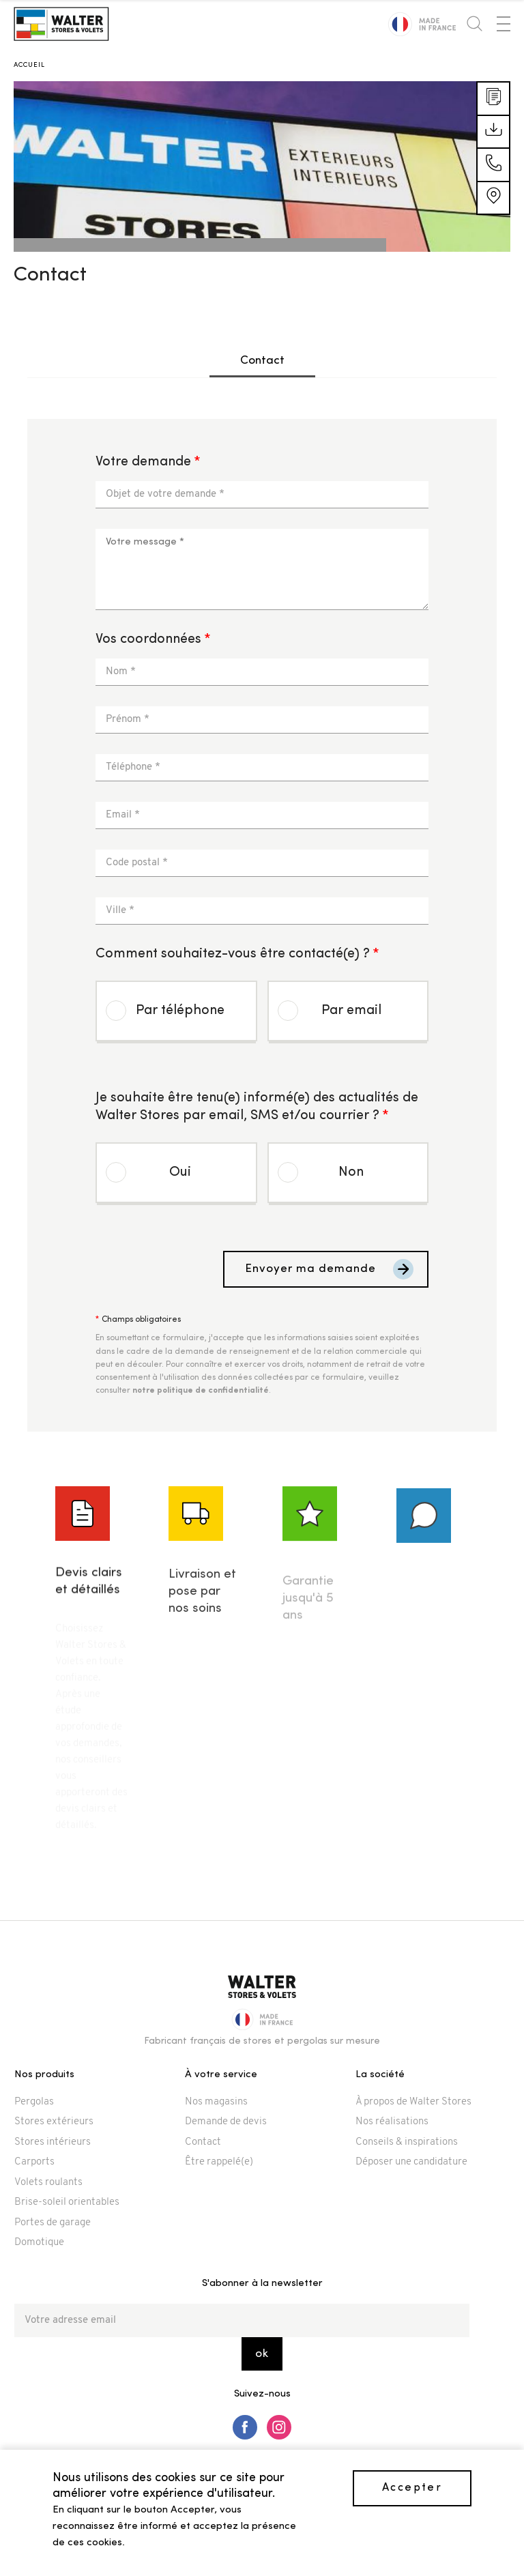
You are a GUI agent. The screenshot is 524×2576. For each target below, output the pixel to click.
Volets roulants (48, 2182)
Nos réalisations (391, 2122)
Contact (262, 360)
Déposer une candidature (411, 2162)
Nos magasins (216, 2102)
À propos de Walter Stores (413, 2102)
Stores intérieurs (52, 2142)
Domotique (39, 2243)
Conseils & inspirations (406, 2142)
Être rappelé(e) (219, 2162)
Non (351, 1172)
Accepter (412, 2488)
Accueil (29, 65)
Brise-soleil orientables (66, 2202)
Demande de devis (226, 2122)
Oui (180, 1172)
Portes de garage (52, 2223)
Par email (351, 1010)
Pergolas (34, 2102)
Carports (34, 2162)
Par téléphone (180, 1010)
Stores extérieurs (53, 2122)
